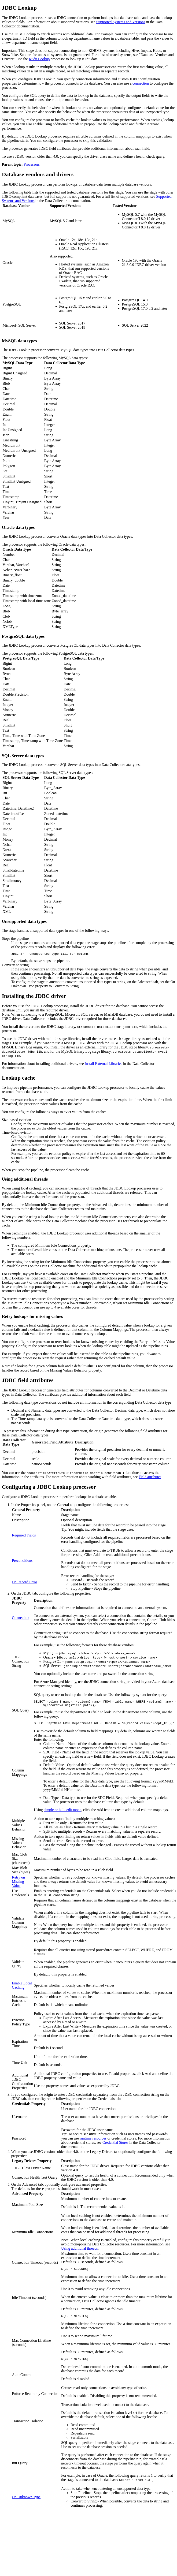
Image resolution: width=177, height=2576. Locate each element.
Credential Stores (116, 2145)
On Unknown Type (26, 2502)
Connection (20, 1618)
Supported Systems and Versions (120, 22)
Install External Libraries (103, 1064)
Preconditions (22, 1561)
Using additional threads (79, 2251)
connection (141, 83)
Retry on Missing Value (18, 1884)
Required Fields (24, 1536)
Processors (32, 164)
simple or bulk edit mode (62, 1813)
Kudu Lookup (39, 59)
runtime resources (93, 2141)
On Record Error (24, 1583)
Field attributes (150, 1478)
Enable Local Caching (22, 1988)
